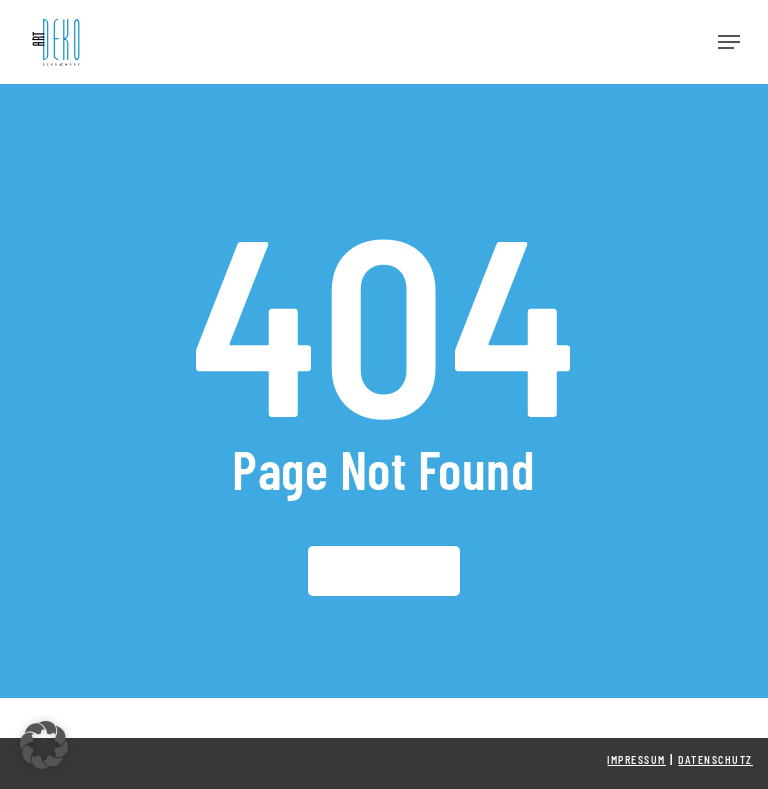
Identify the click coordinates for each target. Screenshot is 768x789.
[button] (729, 42)
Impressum (636, 760)
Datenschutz (715, 760)
